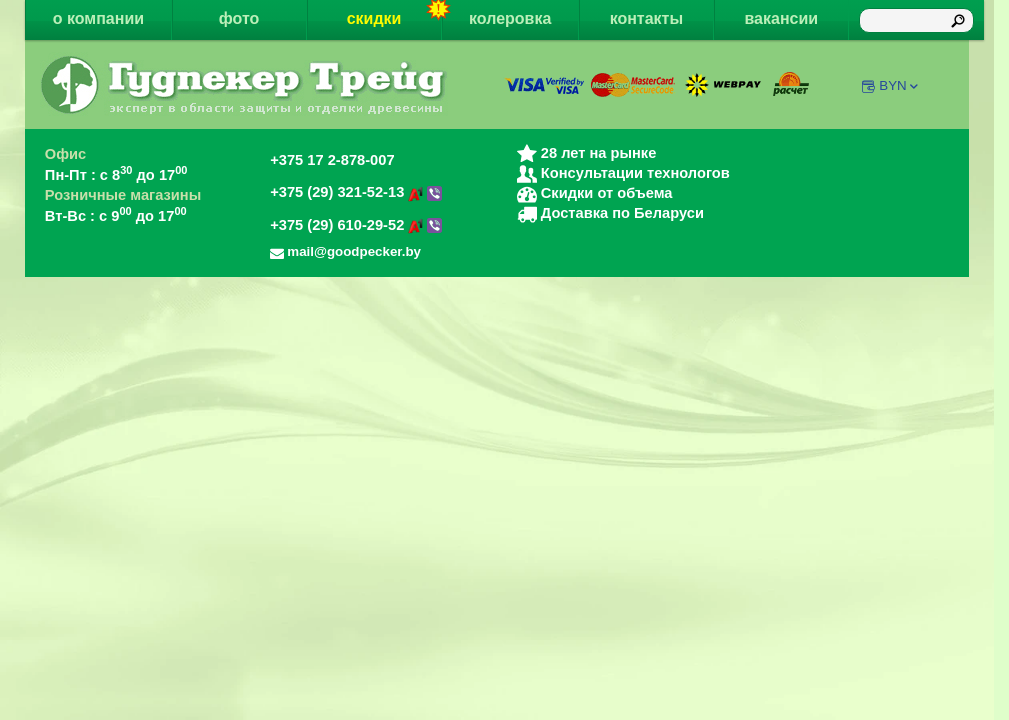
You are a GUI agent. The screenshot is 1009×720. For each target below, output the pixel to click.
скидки (394, 13)
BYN (899, 85)
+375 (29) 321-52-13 (356, 192)
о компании (98, 18)
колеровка (510, 18)
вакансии (781, 18)
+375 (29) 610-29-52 (356, 225)
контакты (646, 18)
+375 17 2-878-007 (332, 160)
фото (239, 18)
